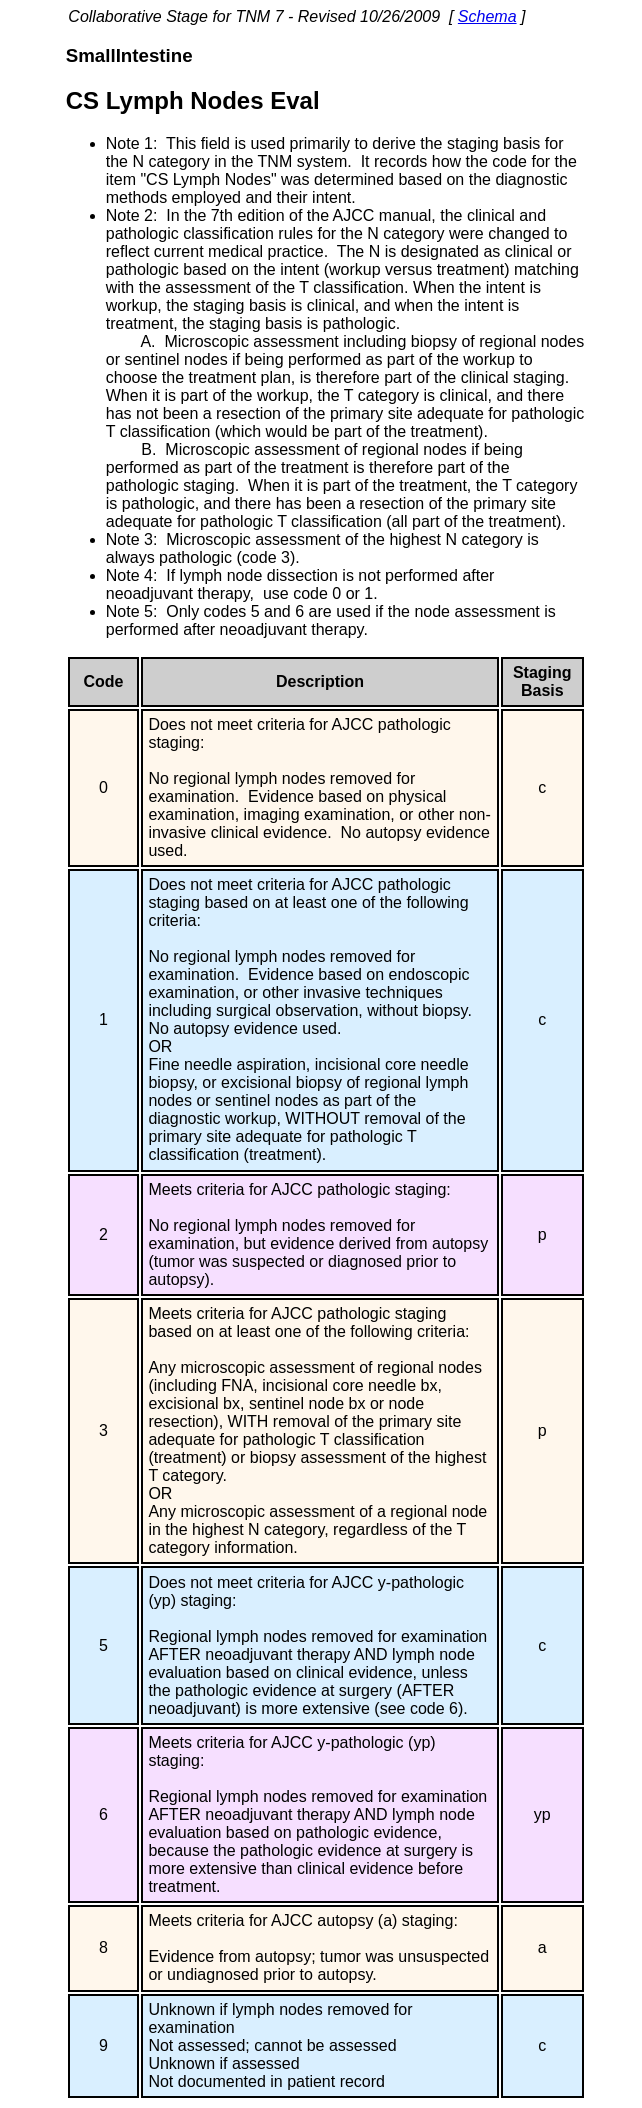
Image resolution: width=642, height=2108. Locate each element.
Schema (487, 16)
